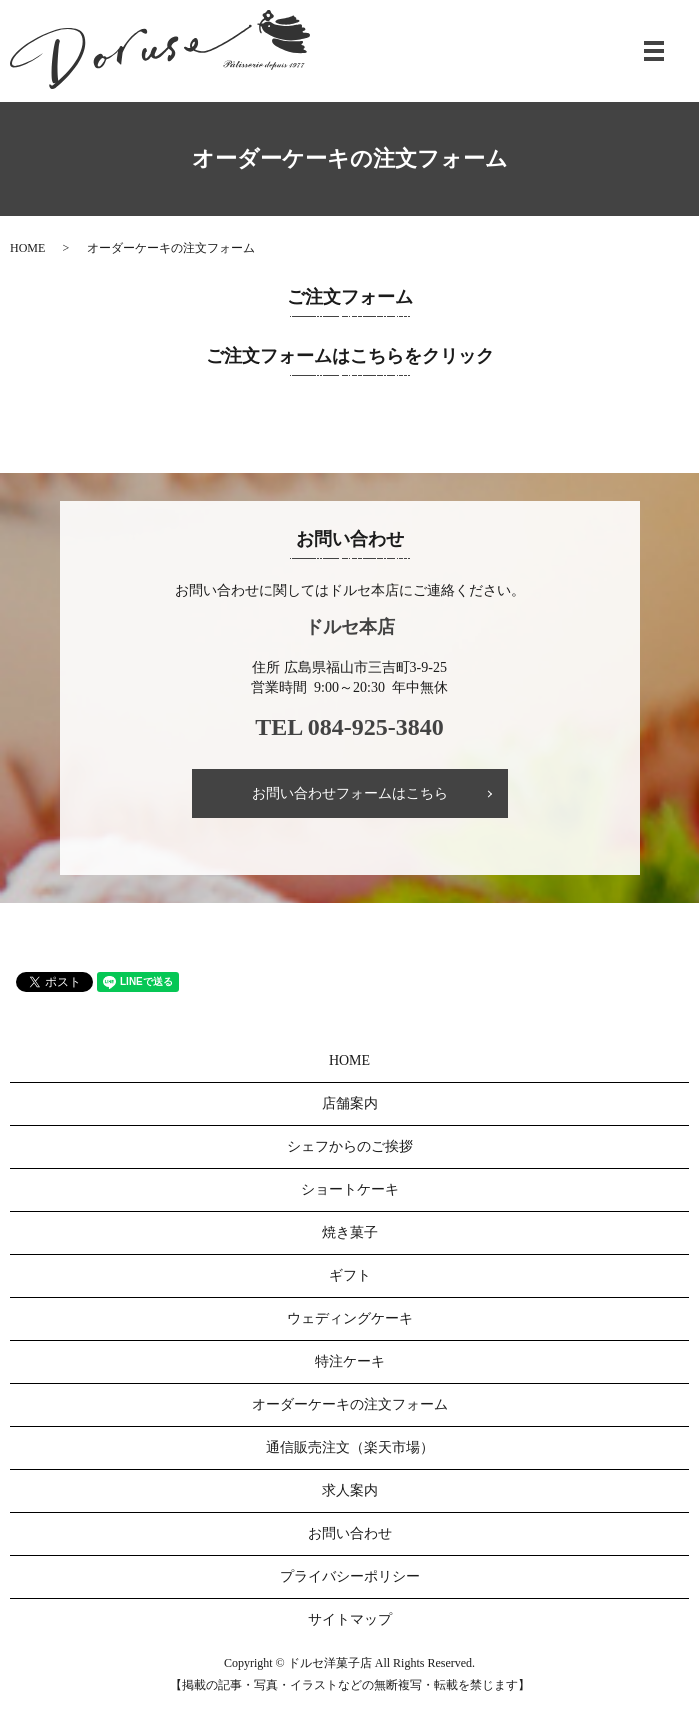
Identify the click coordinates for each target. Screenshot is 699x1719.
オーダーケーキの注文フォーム (350, 1404)
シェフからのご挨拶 (350, 1146)
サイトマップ (350, 1619)
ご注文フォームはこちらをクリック (350, 356)
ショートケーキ (350, 1189)
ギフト (350, 1275)
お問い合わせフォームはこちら (350, 793)
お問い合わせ (350, 1533)
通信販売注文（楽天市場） (350, 1447)
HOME (27, 248)
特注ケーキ (350, 1361)
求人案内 (350, 1490)
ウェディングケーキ (350, 1318)
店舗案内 (350, 1103)
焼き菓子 (350, 1232)
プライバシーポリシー (350, 1576)
